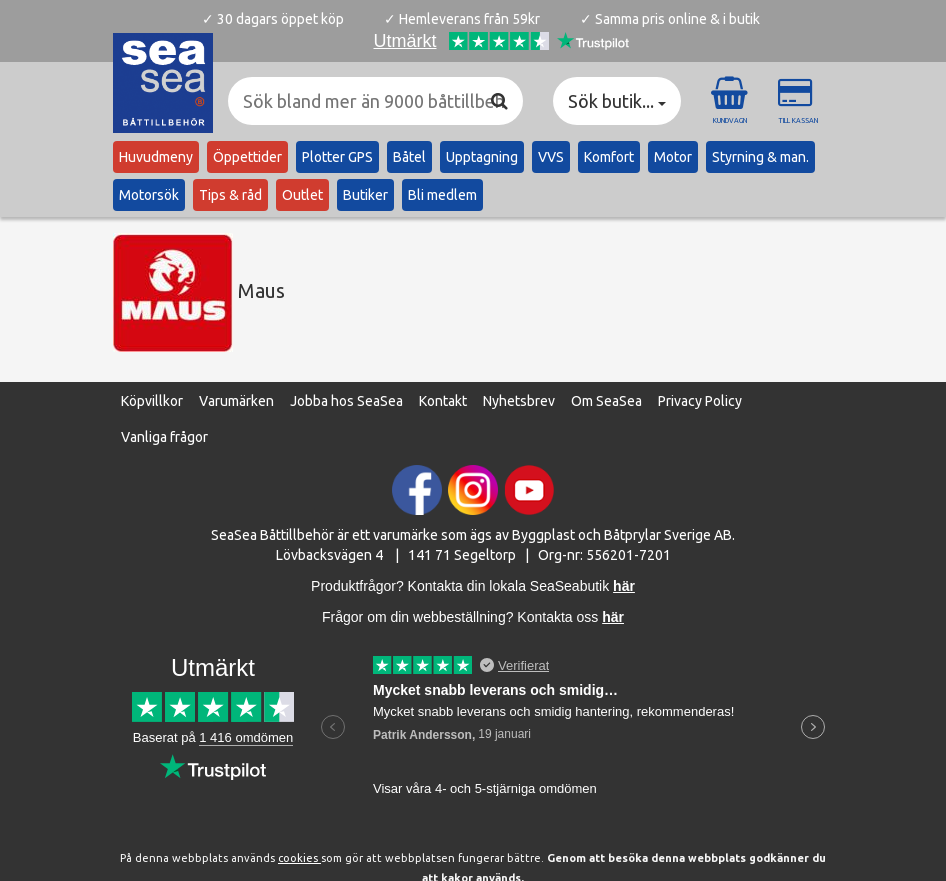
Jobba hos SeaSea (346, 401)
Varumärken (236, 401)
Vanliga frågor (164, 437)
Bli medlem (442, 195)
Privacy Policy (700, 401)
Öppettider (247, 157)
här (613, 617)
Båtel (409, 157)
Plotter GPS (337, 157)
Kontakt (443, 401)
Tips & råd (230, 195)
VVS (551, 157)
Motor (673, 157)
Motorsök (149, 195)
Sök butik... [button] (617, 101)
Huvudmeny (156, 157)
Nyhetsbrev (519, 401)
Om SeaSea (606, 401)
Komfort (609, 157)
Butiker (365, 195)
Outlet (302, 195)
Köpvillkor (152, 401)
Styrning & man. (760, 157)
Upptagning (482, 157)
